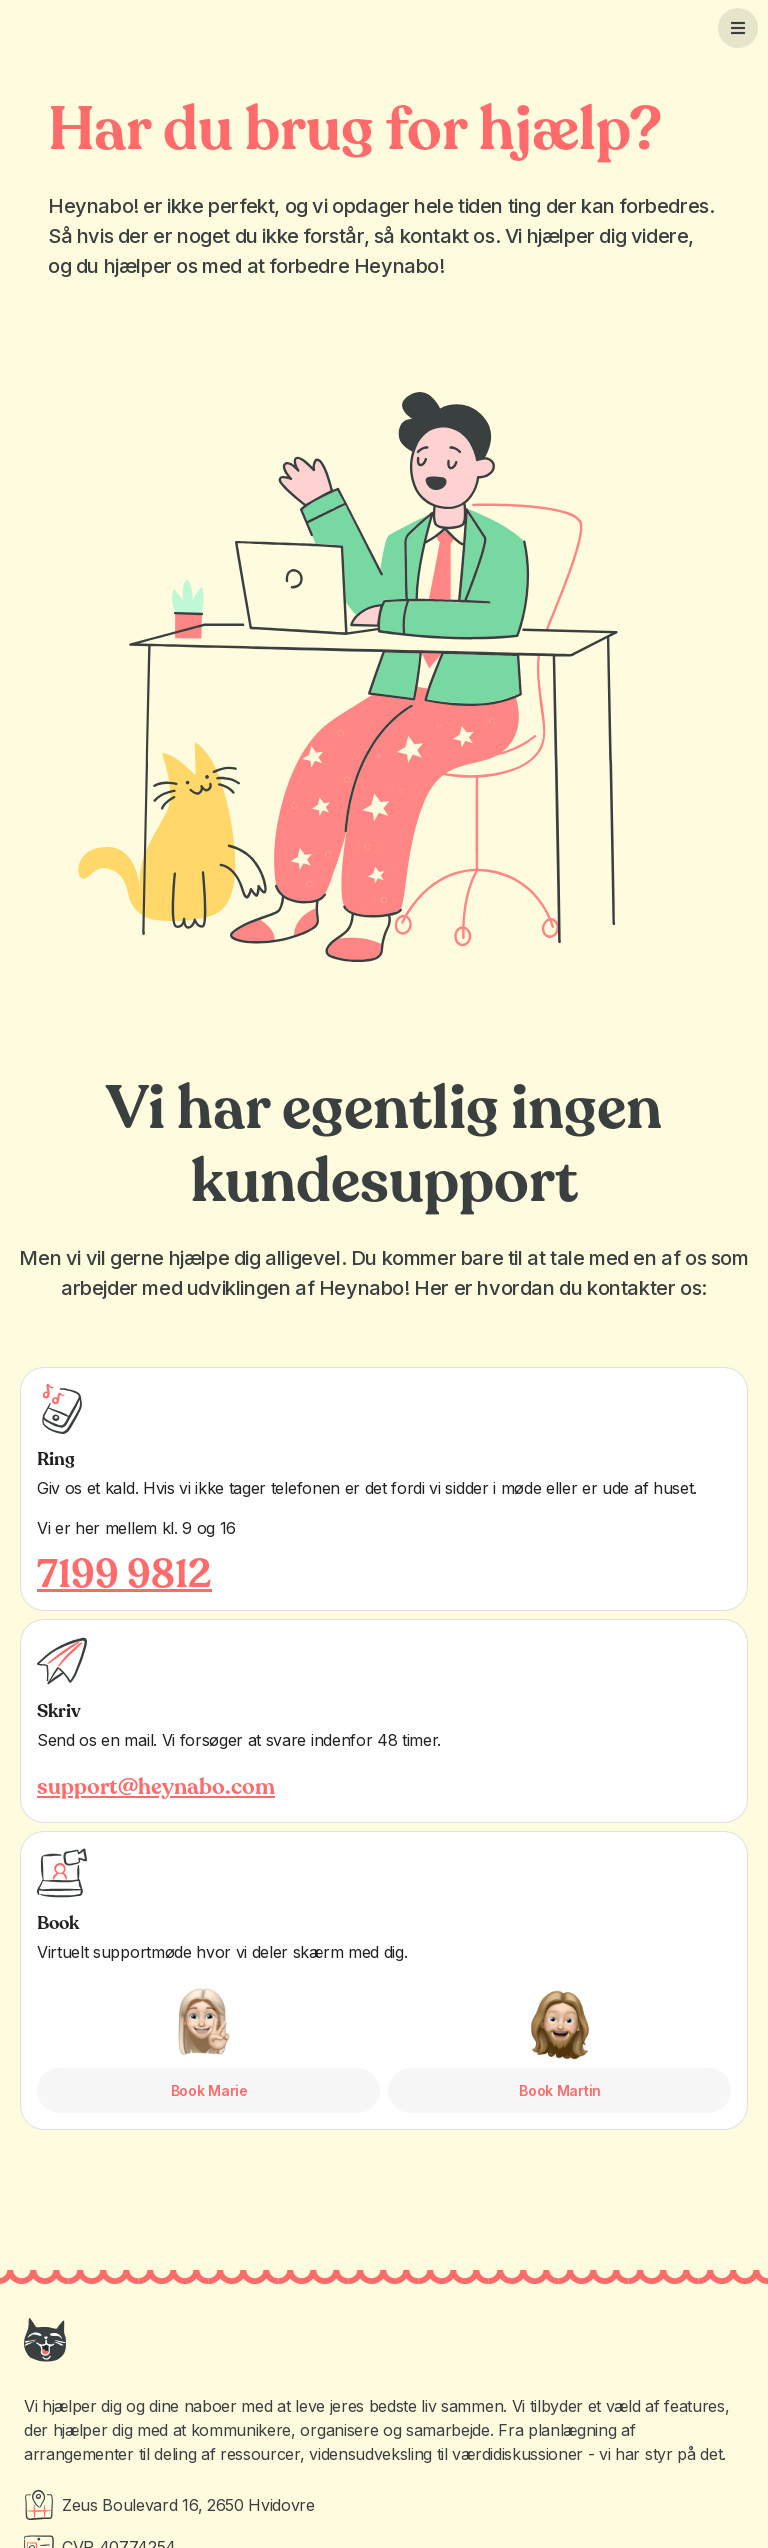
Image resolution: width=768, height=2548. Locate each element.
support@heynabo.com (156, 1787)
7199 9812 (124, 1574)
